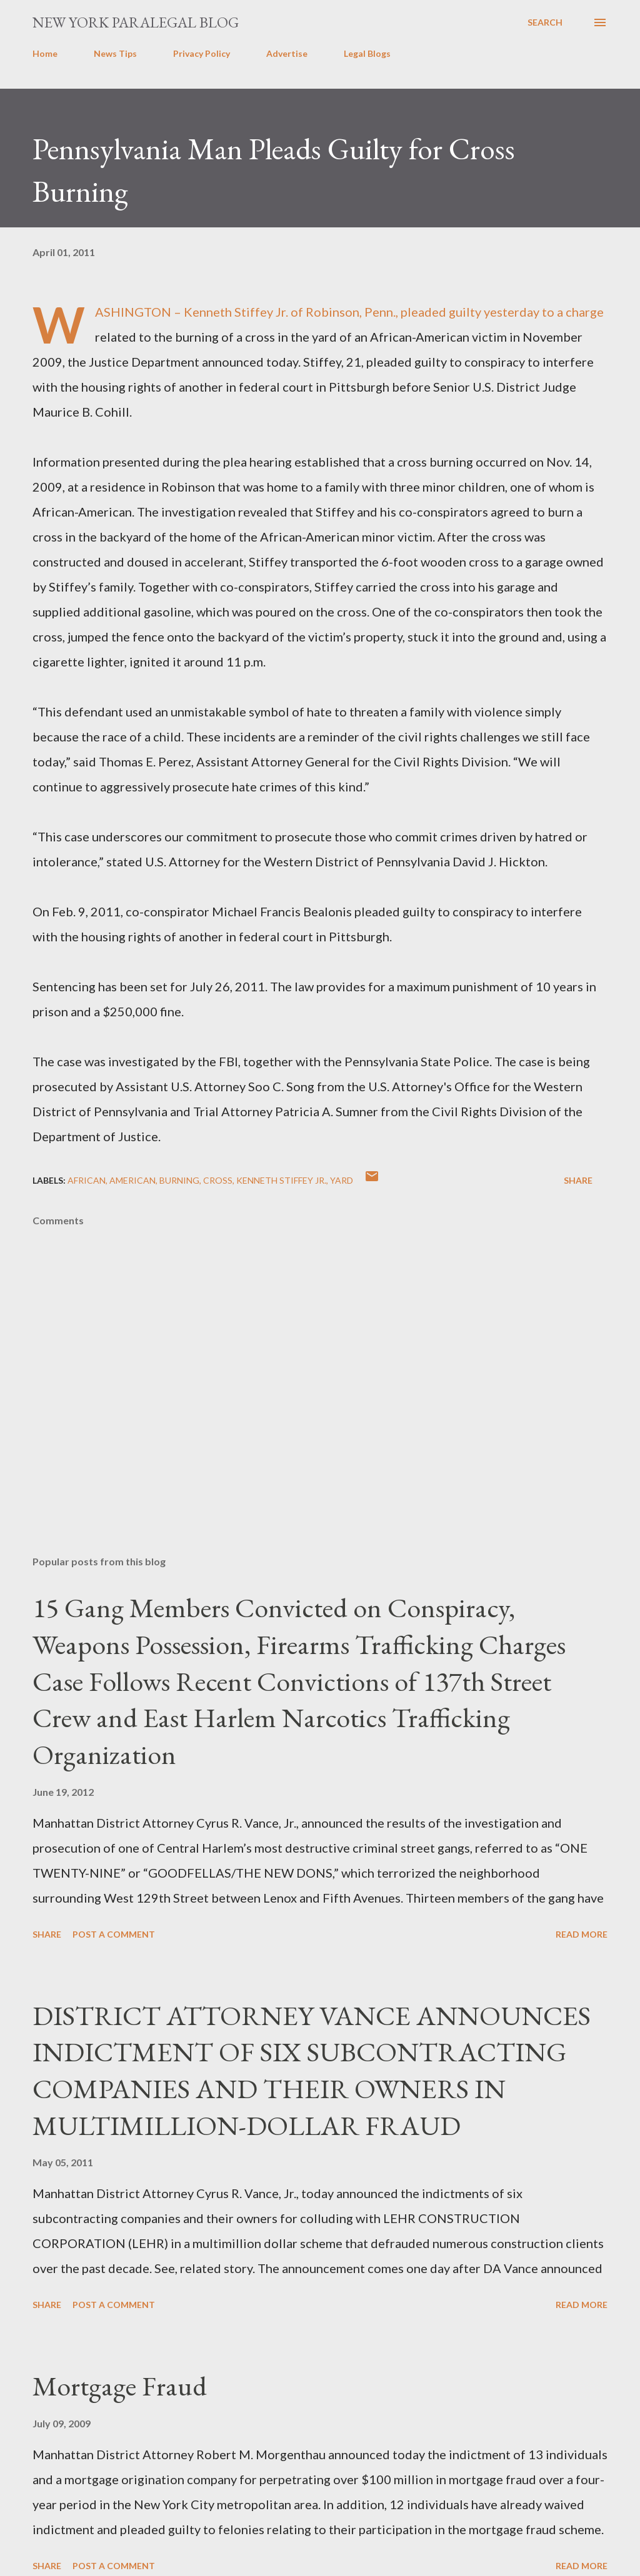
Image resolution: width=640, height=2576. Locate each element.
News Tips (115, 53)
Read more (582, 1934)
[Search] (545, 22)
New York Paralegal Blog (135, 22)
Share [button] (578, 1180)
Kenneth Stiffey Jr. (281, 1180)
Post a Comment (113, 1934)
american (132, 1180)
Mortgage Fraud (119, 2386)
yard (341, 1180)
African (87, 1180)
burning (179, 1180)
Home (45, 53)
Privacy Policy (201, 53)
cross (217, 1180)
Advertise (287, 53)
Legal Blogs (367, 53)
